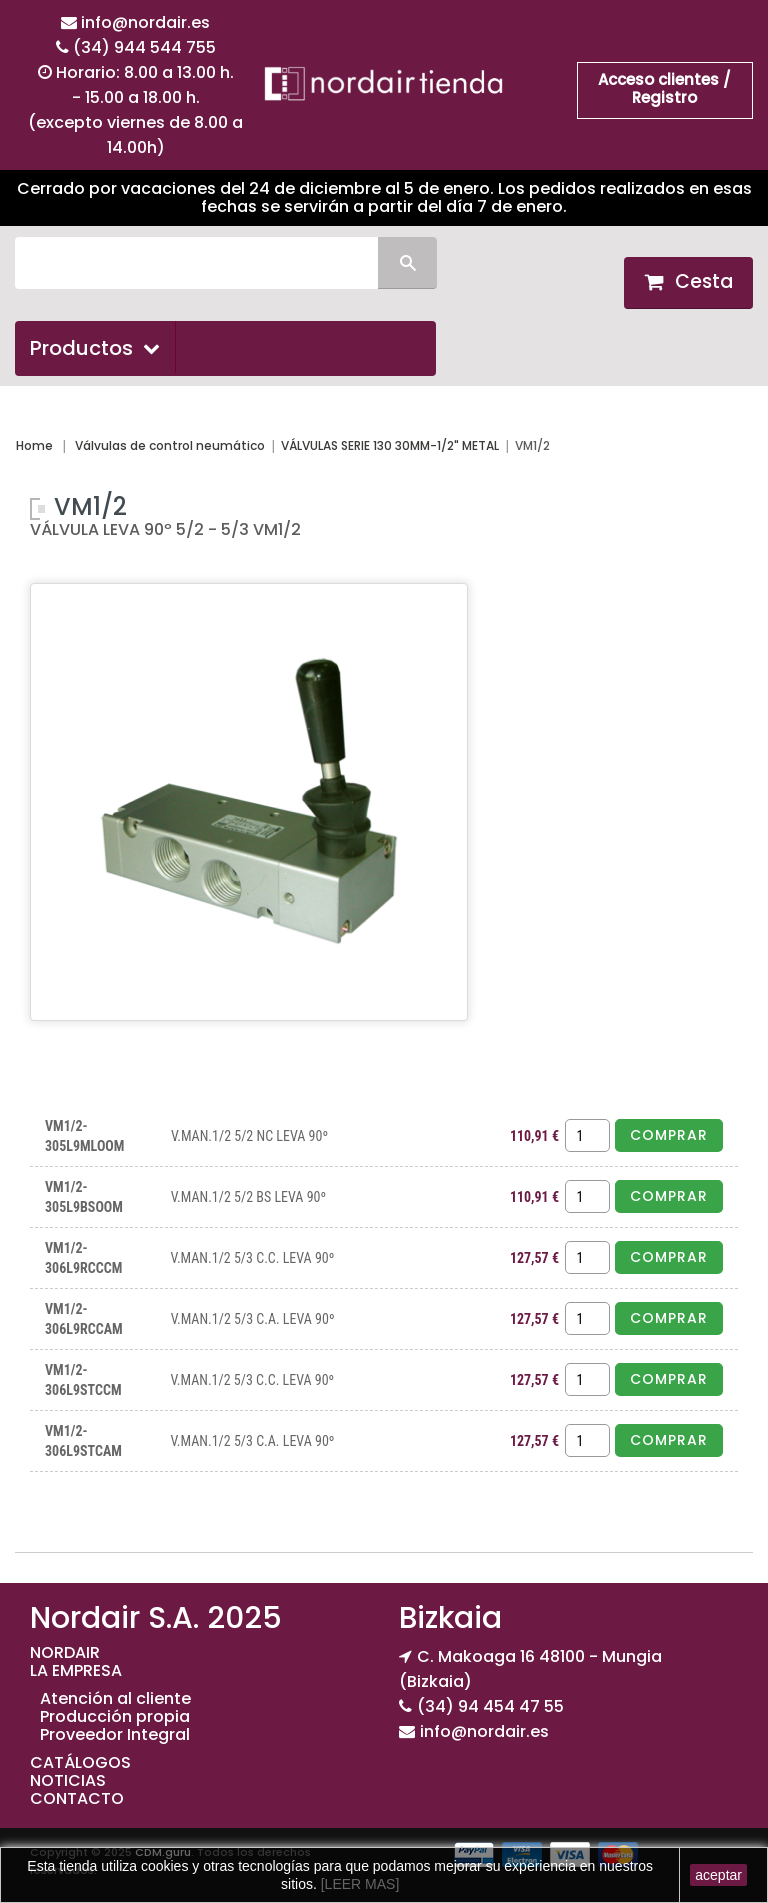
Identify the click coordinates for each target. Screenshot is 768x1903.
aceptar (718, 1875)
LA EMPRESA (76, 1670)
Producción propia (115, 1716)
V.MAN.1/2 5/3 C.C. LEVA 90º (253, 1258)
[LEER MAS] (358, 1884)
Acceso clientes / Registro (664, 88)
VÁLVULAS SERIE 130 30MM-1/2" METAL (390, 445)
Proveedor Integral (115, 1734)
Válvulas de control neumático (170, 445)
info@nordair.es (145, 22)
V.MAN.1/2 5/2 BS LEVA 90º (248, 1197)
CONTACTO (77, 1798)
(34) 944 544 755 (144, 47)
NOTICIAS (68, 1780)
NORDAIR (65, 1652)
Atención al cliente (115, 1698)
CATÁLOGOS (80, 1762)
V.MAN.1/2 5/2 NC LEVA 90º (249, 1136)
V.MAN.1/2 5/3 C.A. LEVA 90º (253, 1319)
